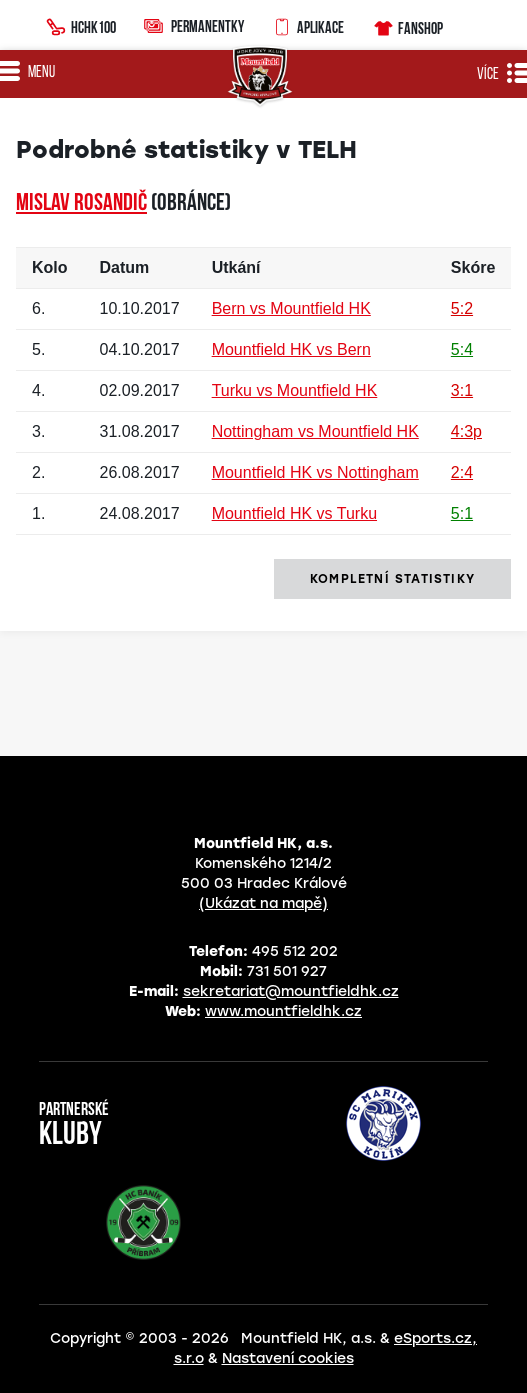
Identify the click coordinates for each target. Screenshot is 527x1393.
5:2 (462, 308)
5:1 (462, 513)
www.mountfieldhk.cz (283, 1011)
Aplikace (308, 25)
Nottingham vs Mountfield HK (315, 431)
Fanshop (407, 25)
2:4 (462, 472)
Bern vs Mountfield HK (291, 308)
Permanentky (194, 25)
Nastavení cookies (288, 1358)
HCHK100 (81, 25)
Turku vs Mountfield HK (295, 390)
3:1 (462, 390)
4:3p (466, 431)
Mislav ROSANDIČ (81, 204)
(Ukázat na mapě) (263, 903)
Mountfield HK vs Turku (294, 513)
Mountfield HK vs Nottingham (315, 472)
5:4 (462, 349)
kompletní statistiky (392, 579)
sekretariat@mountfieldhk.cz (291, 991)
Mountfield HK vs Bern (291, 349)
